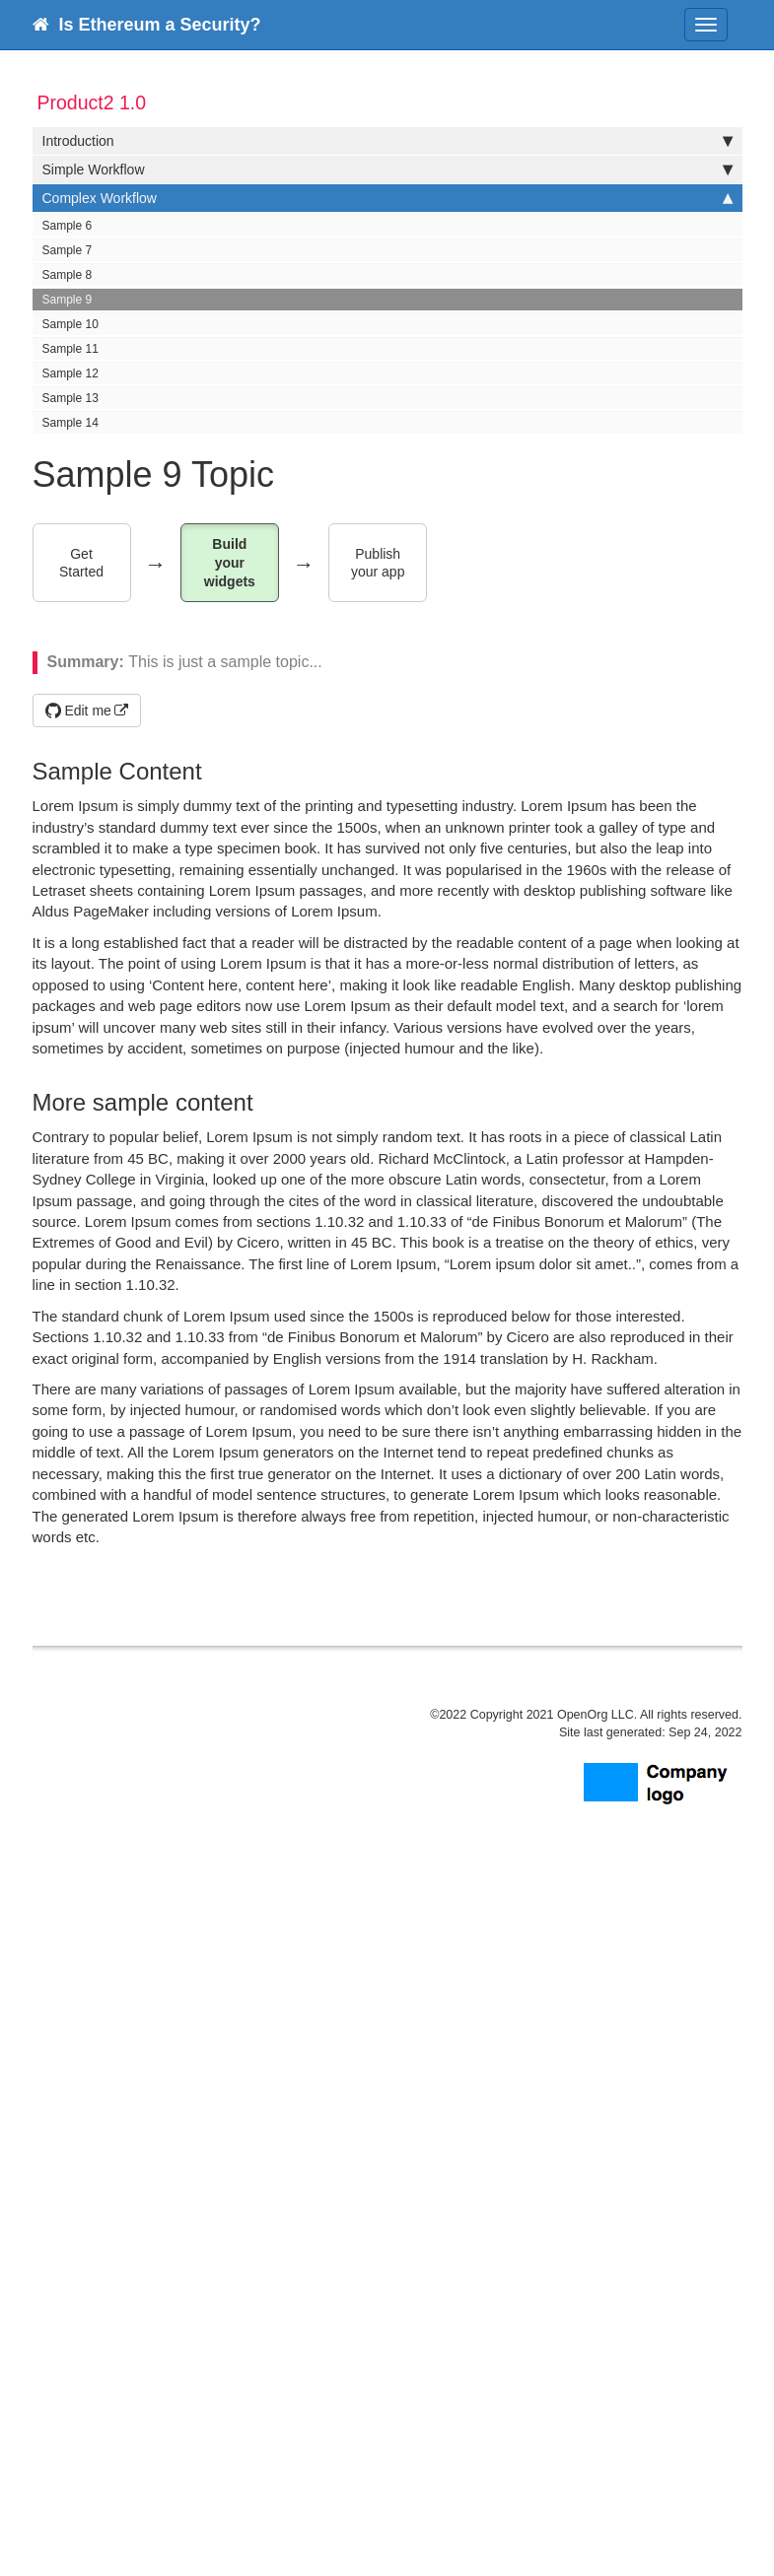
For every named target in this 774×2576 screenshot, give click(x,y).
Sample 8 (67, 275)
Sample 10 (70, 324)
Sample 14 (70, 423)
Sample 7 (67, 250)
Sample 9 (67, 299)
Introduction (387, 141)
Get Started (81, 563)
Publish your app (377, 563)
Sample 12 (70, 373)
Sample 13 (70, 398)
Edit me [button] (78, 710)
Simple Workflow (387, 169)
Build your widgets (229, 562)
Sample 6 (67, 226)
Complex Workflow (387, 198)
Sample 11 (70, 349)
